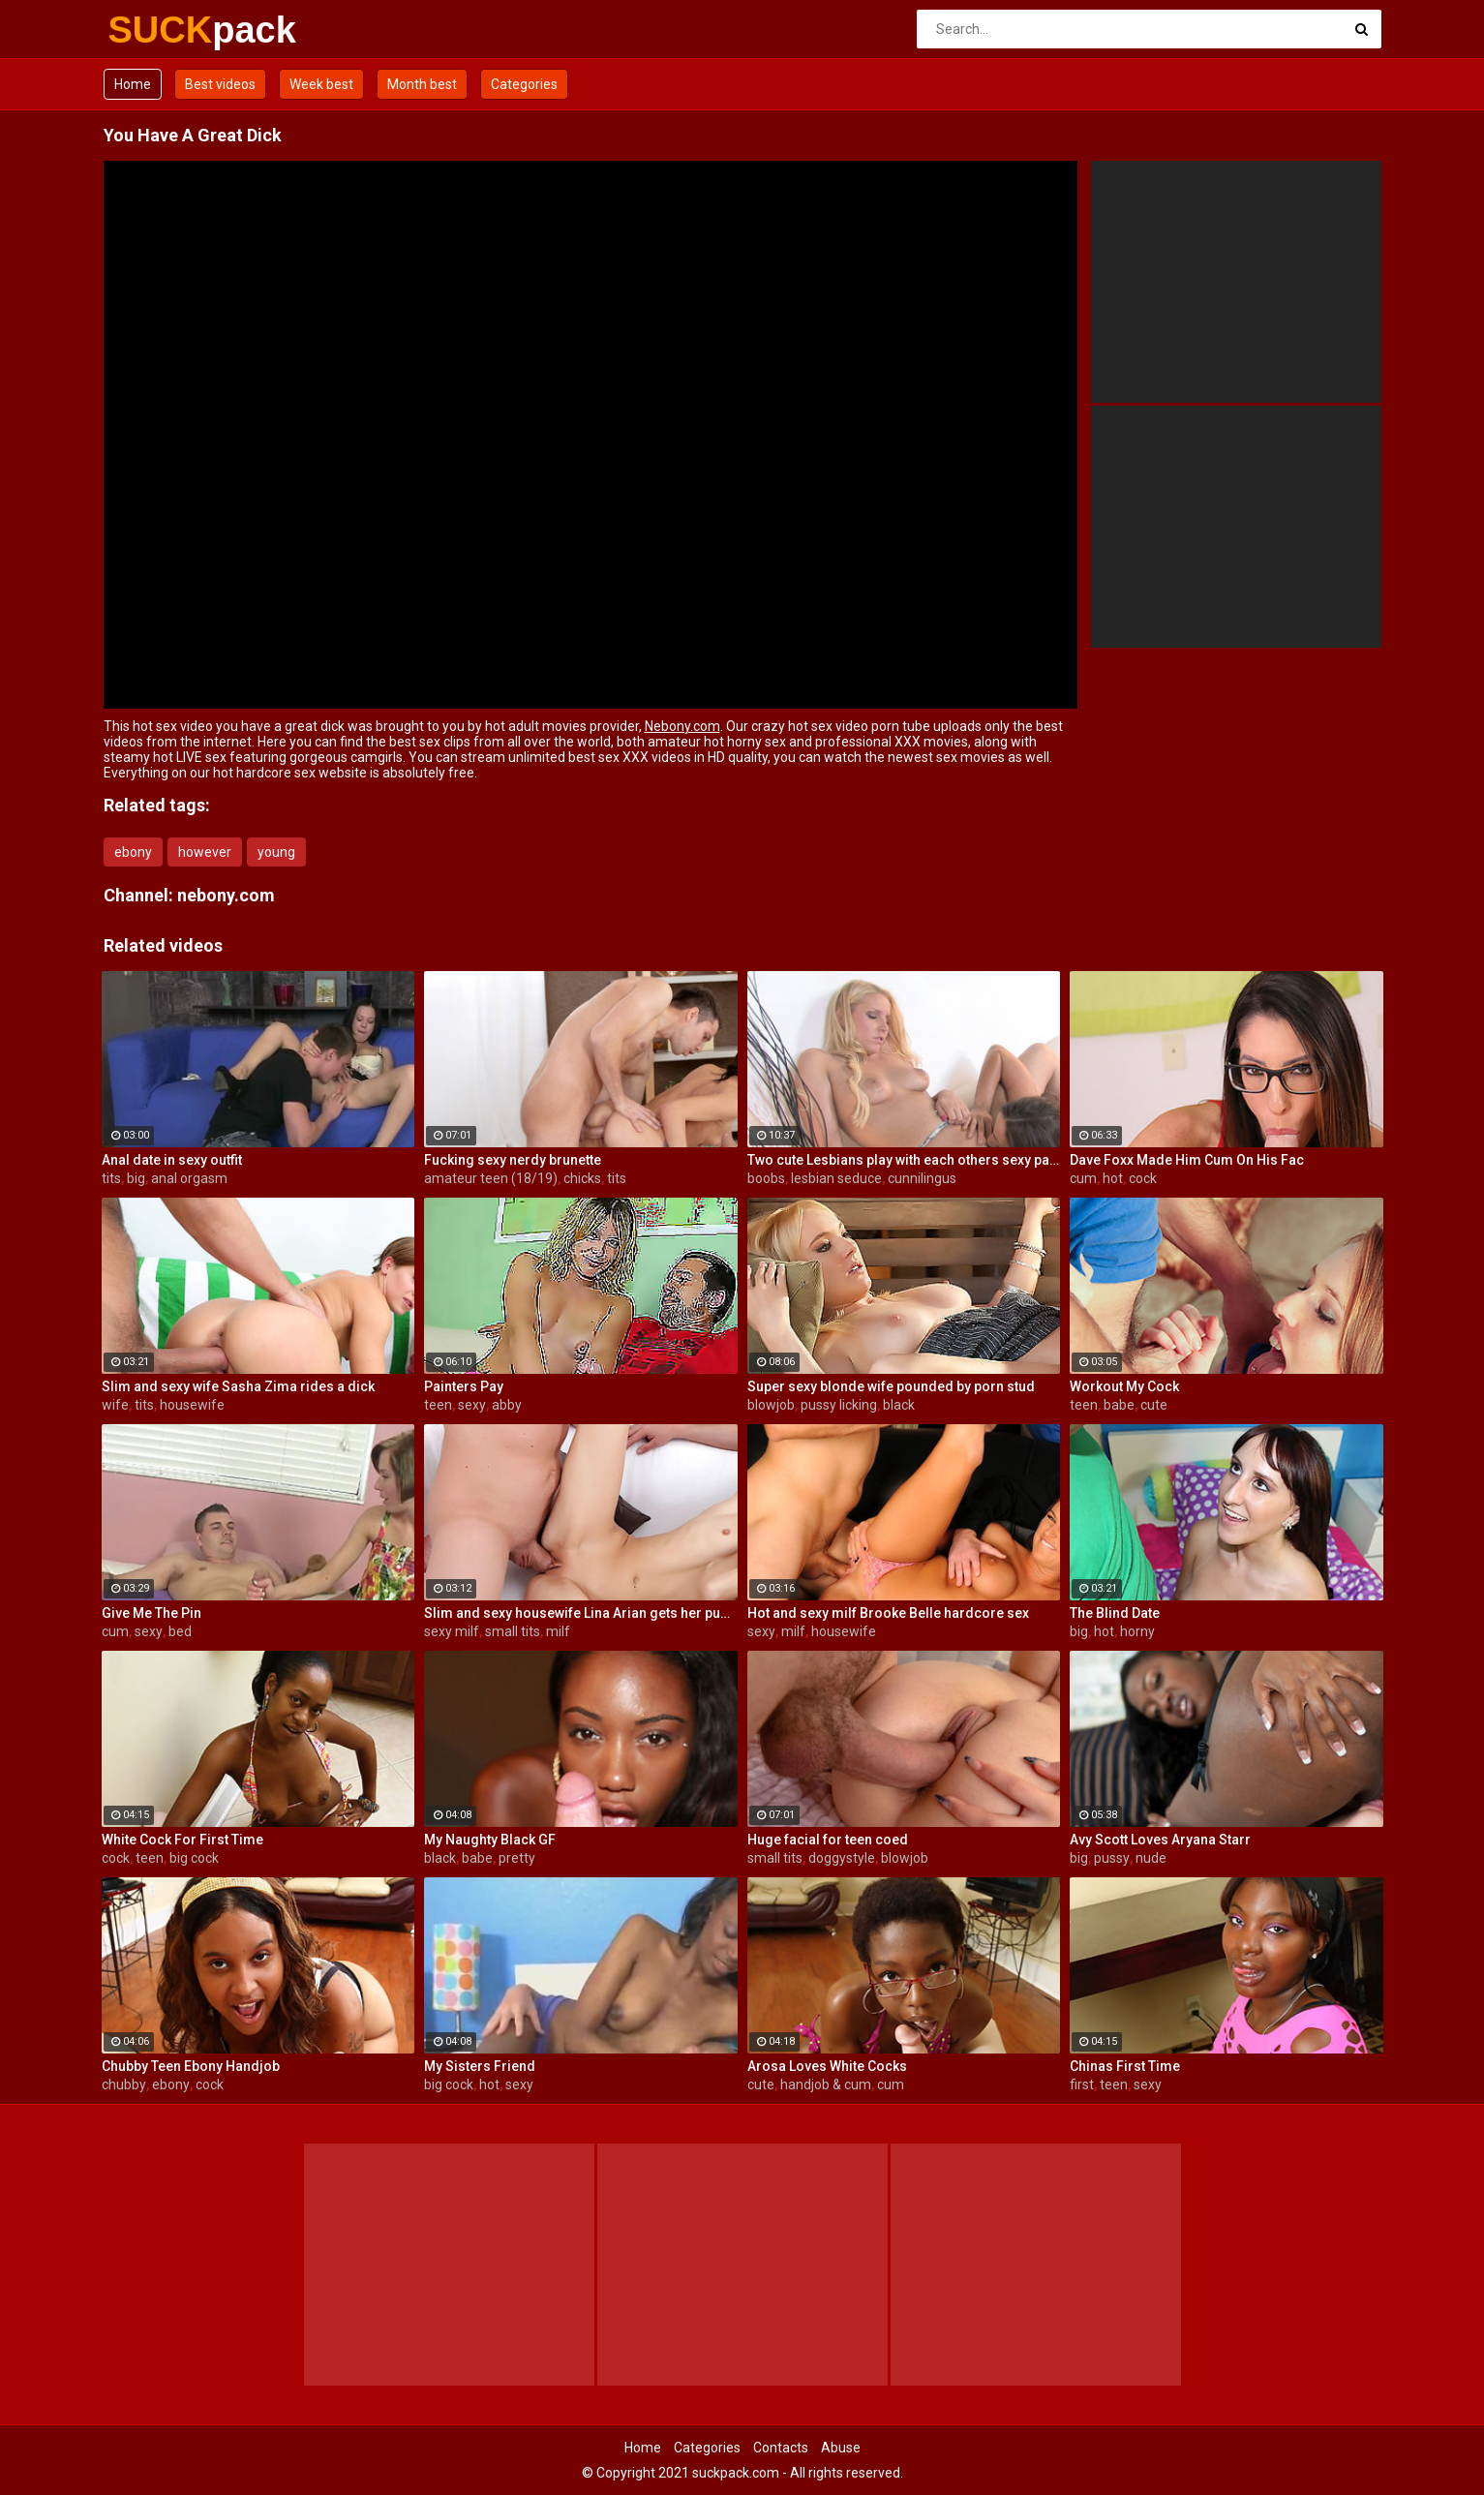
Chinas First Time (1125, 2066)
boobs (766, 1178)
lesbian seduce (836, 1178)
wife (115, 1405)
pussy (1112, 1858)
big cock (194, 1858)
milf (558, 1631)
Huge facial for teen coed (827, 1839)
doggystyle (841, 1858)
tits (111, 1178)
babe (1119, 1405)
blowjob (771, 1405)
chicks (582, 1178)
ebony (133, 852)
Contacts (780, 2447)
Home (132, 84)
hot (1113, 1178)
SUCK (159, 30)
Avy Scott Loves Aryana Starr (1160, 1839)
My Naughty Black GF (490, 1839)
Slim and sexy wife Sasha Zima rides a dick (238, 1386)
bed (180, 1631)
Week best (321, 84)
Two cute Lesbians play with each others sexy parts (904, 1160)
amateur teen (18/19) (491, 1178)
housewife (192, 1405)
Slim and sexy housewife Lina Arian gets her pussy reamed (581, 1613)
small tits (512, 1631)
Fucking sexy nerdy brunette (512, 1160)
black (899, 1405)
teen (438, 1405)
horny (1137, 1631)
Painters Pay (463, 1386)
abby (507, 1405)
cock (1143, 1178)
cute (1153, 1405)
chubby (124, 2084)
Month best (422, 84)
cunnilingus (922, 1178)
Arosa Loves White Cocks (827, 2066)
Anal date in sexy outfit (172, 1160)
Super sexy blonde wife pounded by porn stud (891, 1386)
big (136, 1178)
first (1082, 2084)
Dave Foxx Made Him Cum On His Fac (1187, 1160)
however (204, 852)
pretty (517, 1858)
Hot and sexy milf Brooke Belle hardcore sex (888, 1613)
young (276, 852)
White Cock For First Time (182, 1839)
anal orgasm (189, 1178)
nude (1151, 1858)
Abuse (841, 2447)
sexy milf (451, 1631)
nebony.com (226, 895)
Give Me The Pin (151, 1613)
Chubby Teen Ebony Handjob (191, 2066)
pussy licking (839, 1405)
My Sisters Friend (479, 2066)
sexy (472, 1405)
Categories (524, 84)
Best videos (220, 84)
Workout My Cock (1124, 1386)
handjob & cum (825, 2084)
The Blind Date (1115, 1613)
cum (1083, 1178)
